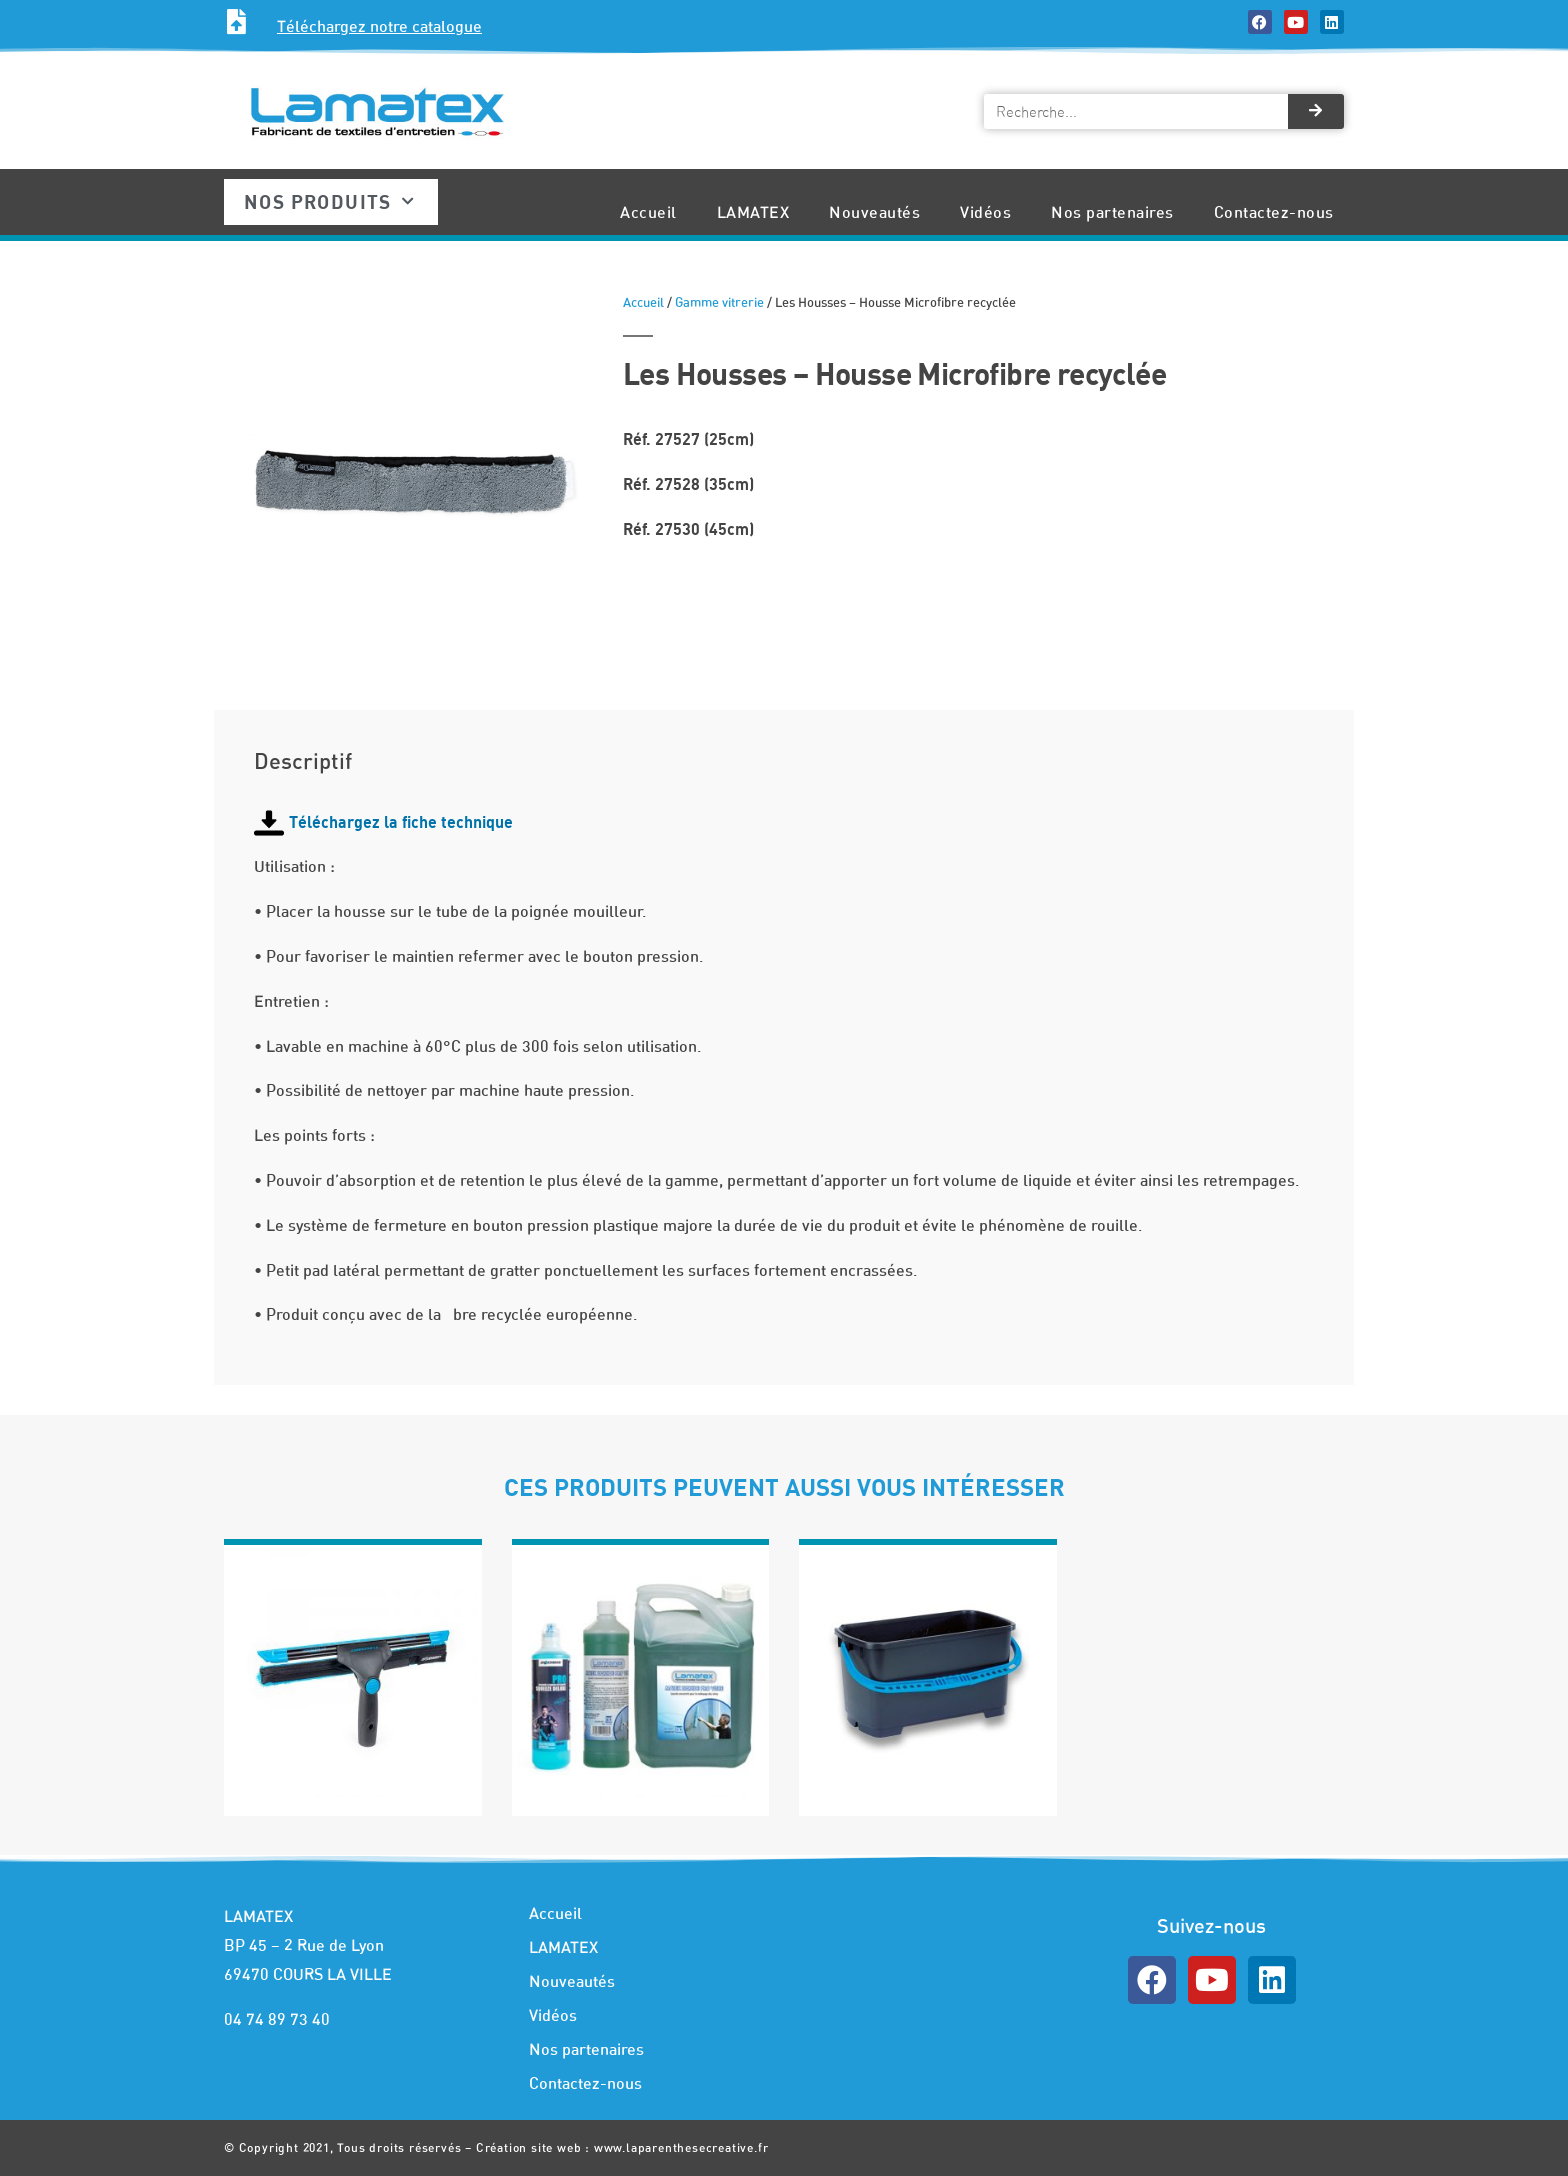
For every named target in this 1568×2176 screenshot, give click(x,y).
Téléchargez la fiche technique (401, 822)
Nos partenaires (1112, 212)
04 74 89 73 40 (277, 2019)
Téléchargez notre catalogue (379, 26)
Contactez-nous (1274, 212)
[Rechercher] (1316, 111)
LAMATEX (753, 212)
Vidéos (985, 212)
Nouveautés (874, 212)
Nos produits (329, 201)
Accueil (648, 212)
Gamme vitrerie (719, 302)
